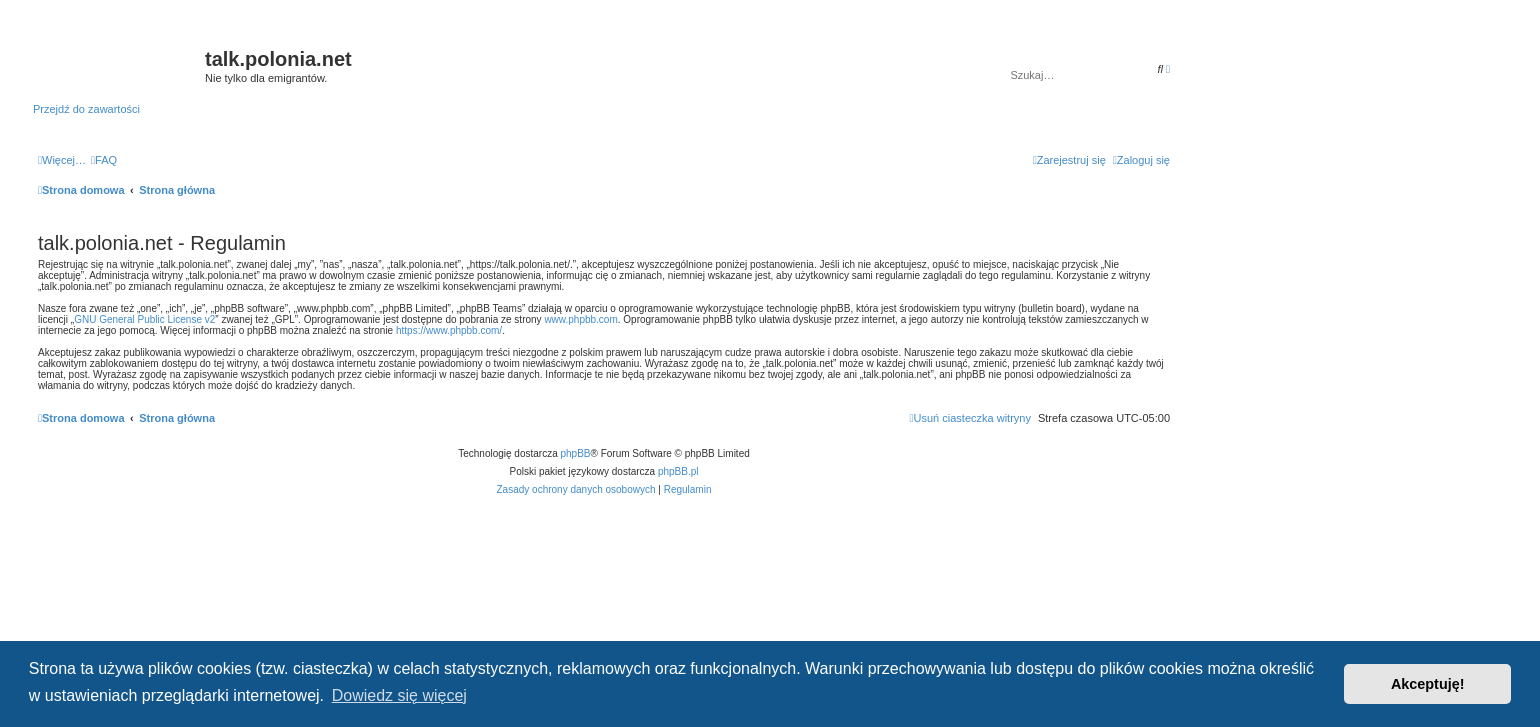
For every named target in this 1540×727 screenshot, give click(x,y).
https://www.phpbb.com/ (449, 330)
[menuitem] (104, 160)
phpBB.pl (678, 471)
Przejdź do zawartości (86, 109)
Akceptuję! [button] (1428, 684)
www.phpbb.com (580, 319)
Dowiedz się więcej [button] (399, 695)
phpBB (576, 453)
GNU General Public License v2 (144, 319)
